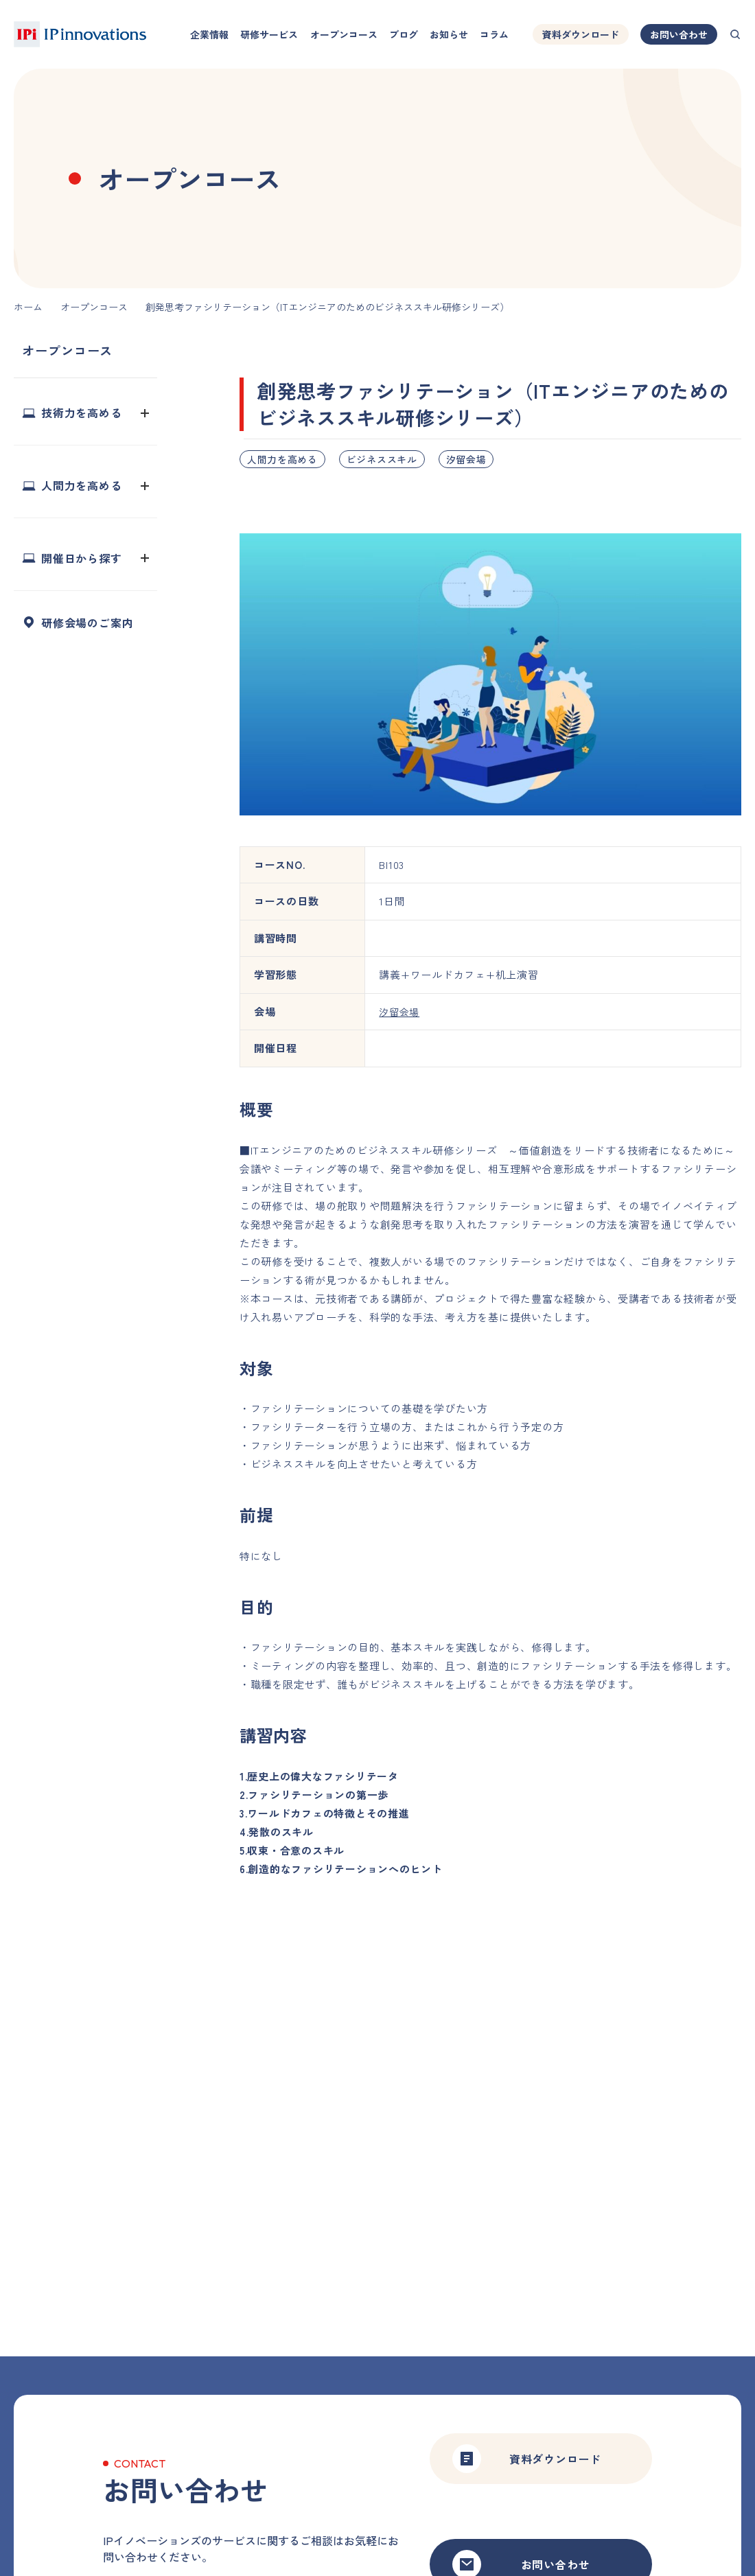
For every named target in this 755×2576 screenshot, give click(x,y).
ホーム (28, 307)
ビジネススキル (382, 459)
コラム (494, 34)
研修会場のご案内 (87, 622)
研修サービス (269, 34)
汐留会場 (466, 459)
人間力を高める (282, 459)
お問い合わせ (679, 34)
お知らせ (449, 34)
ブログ (403, 34)
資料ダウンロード (580, 34)
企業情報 (209, 34)
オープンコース (344, 34)
